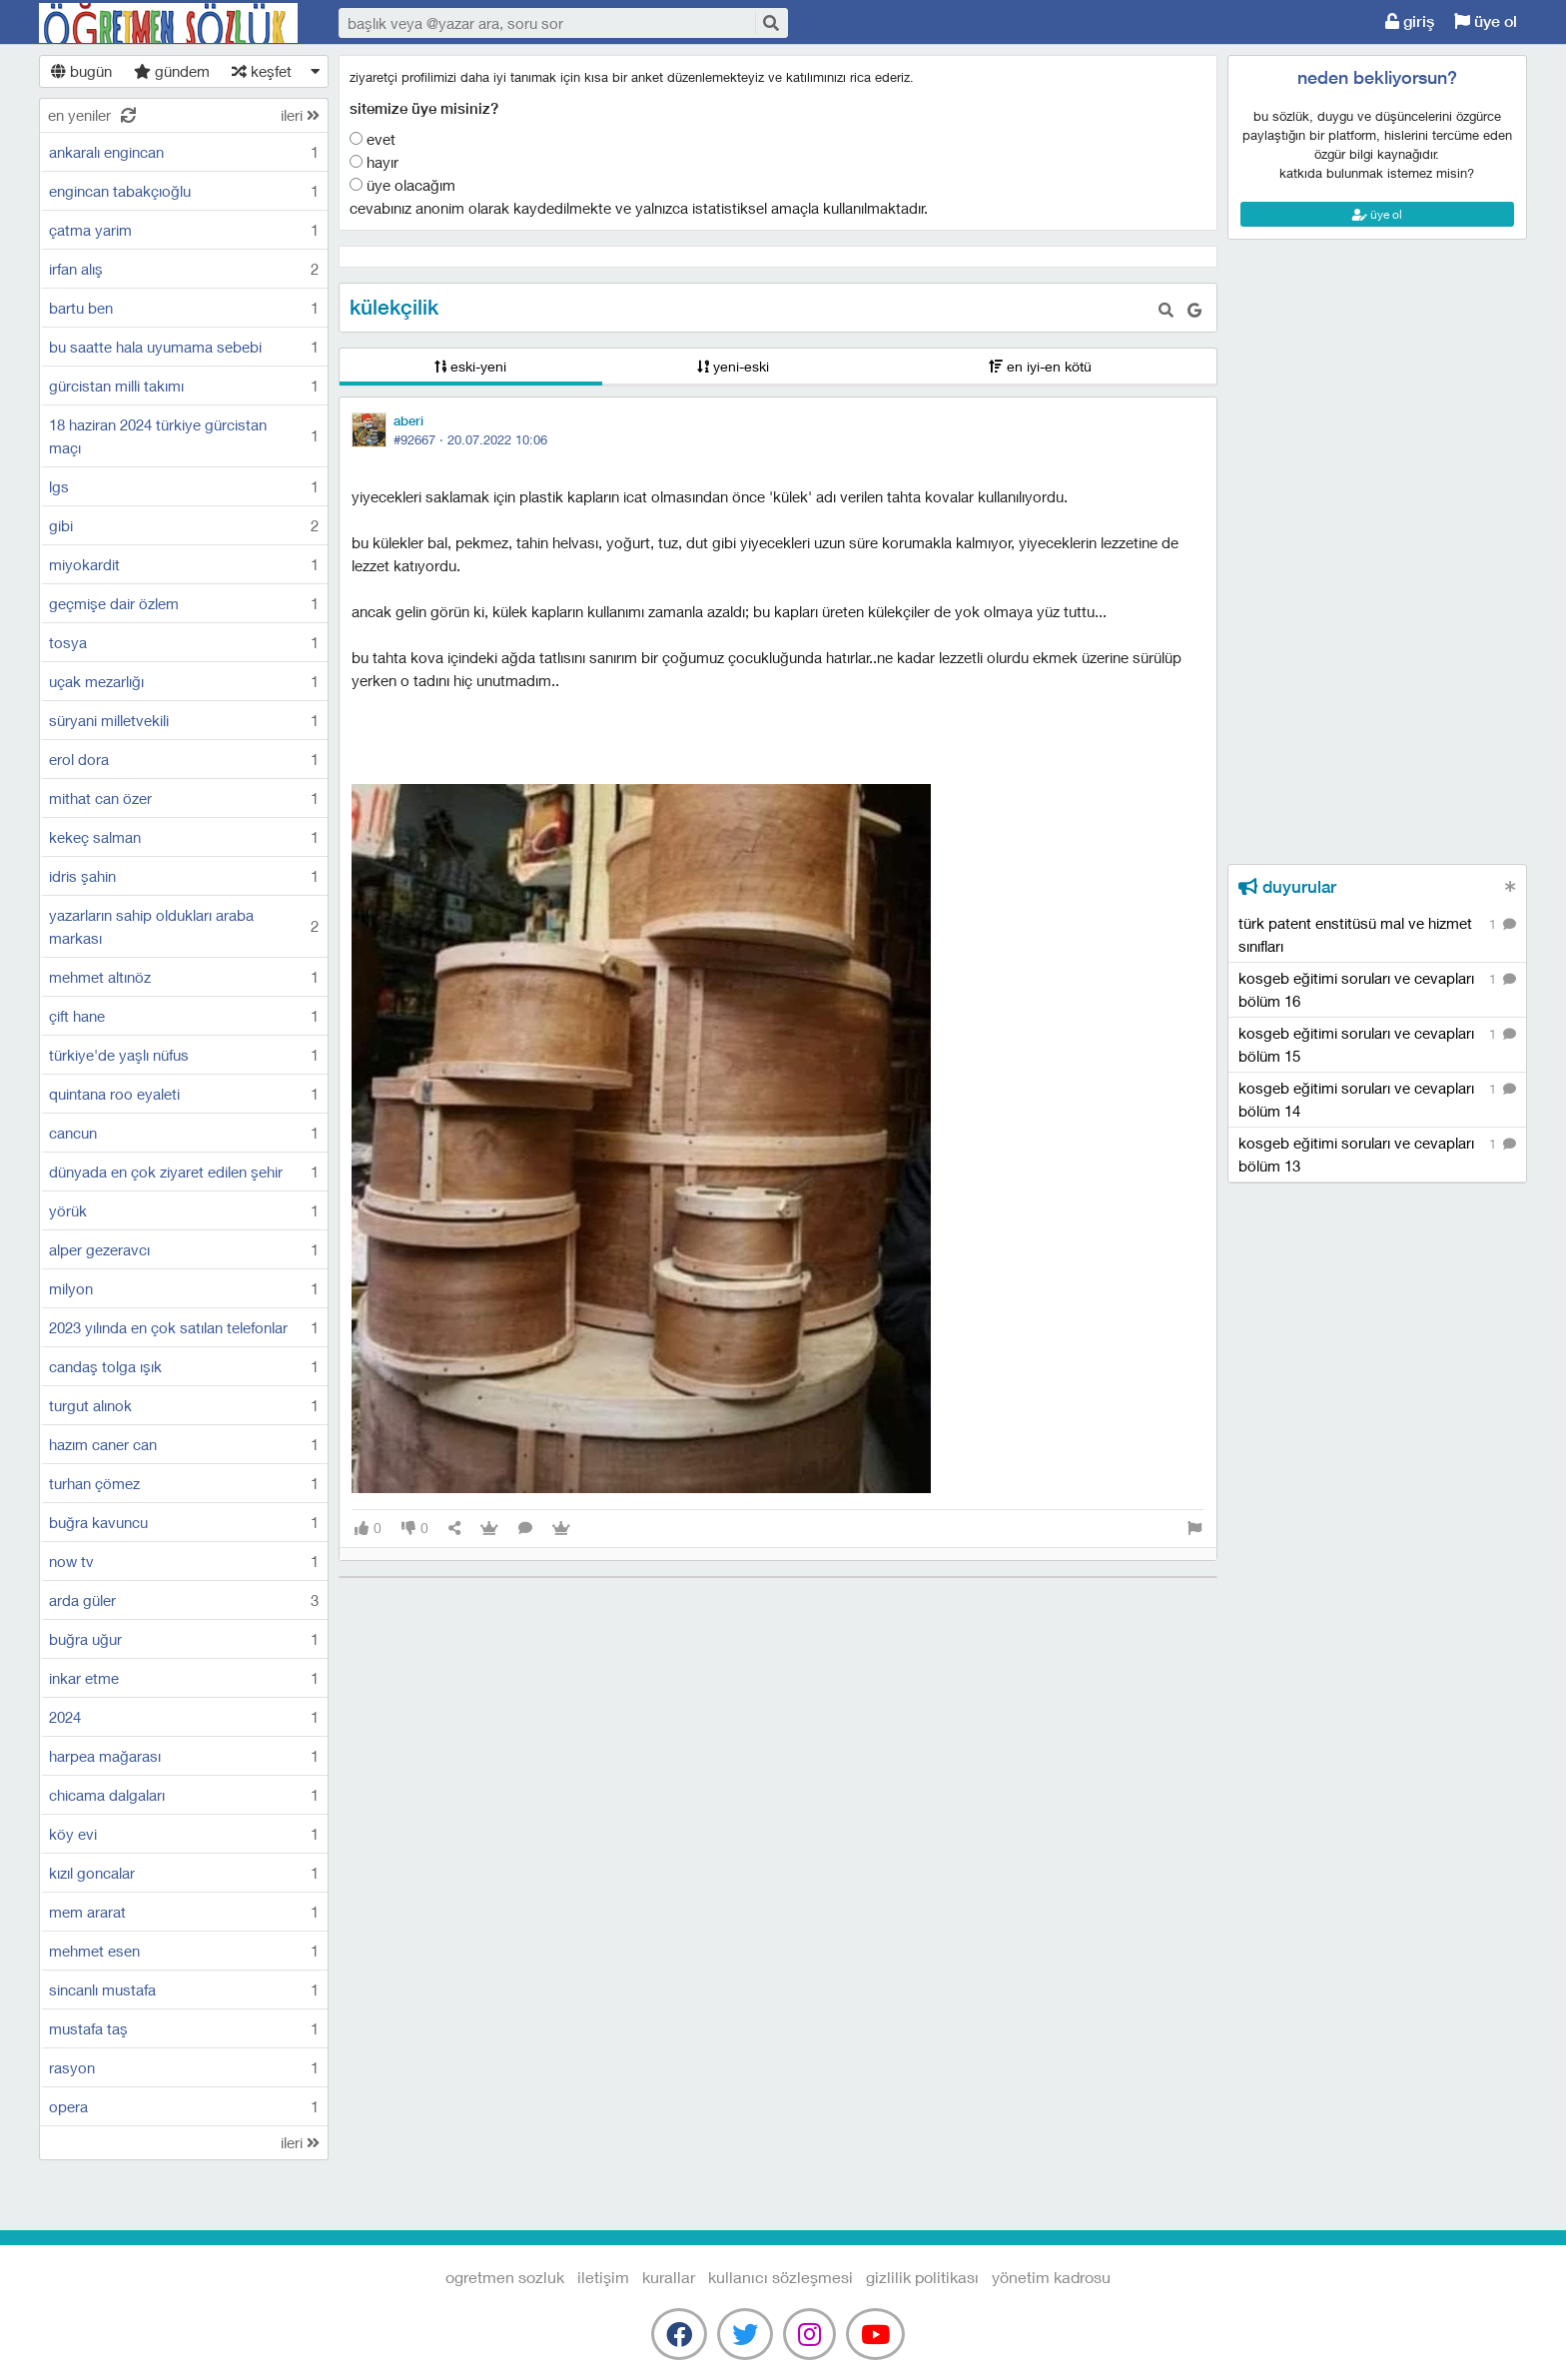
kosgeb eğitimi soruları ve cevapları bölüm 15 (1377, 1044)
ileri (300, 115)
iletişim (603, 2276)
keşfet (262, 71)
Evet (372, 139)
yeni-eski (733, 366)
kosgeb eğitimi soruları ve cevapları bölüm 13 (1377, 1154)
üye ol (1485, 21)
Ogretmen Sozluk (169, 23)
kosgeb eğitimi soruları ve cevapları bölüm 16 (1377, 989)
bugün (81, 71)
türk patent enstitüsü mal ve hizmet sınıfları (1377, 934)
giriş (1409, 21)
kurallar (668, 2276)
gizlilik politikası (922, 2276)
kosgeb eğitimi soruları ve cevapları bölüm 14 (1377, 1099)
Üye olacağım (402, 185)
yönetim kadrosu (1051, 2276)
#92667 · (470, 439)
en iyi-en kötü (1040, 366)
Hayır (374, 162)
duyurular (1287, 887)
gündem (172, 71)
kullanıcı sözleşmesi (780, 2276)
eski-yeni (470, 366)
